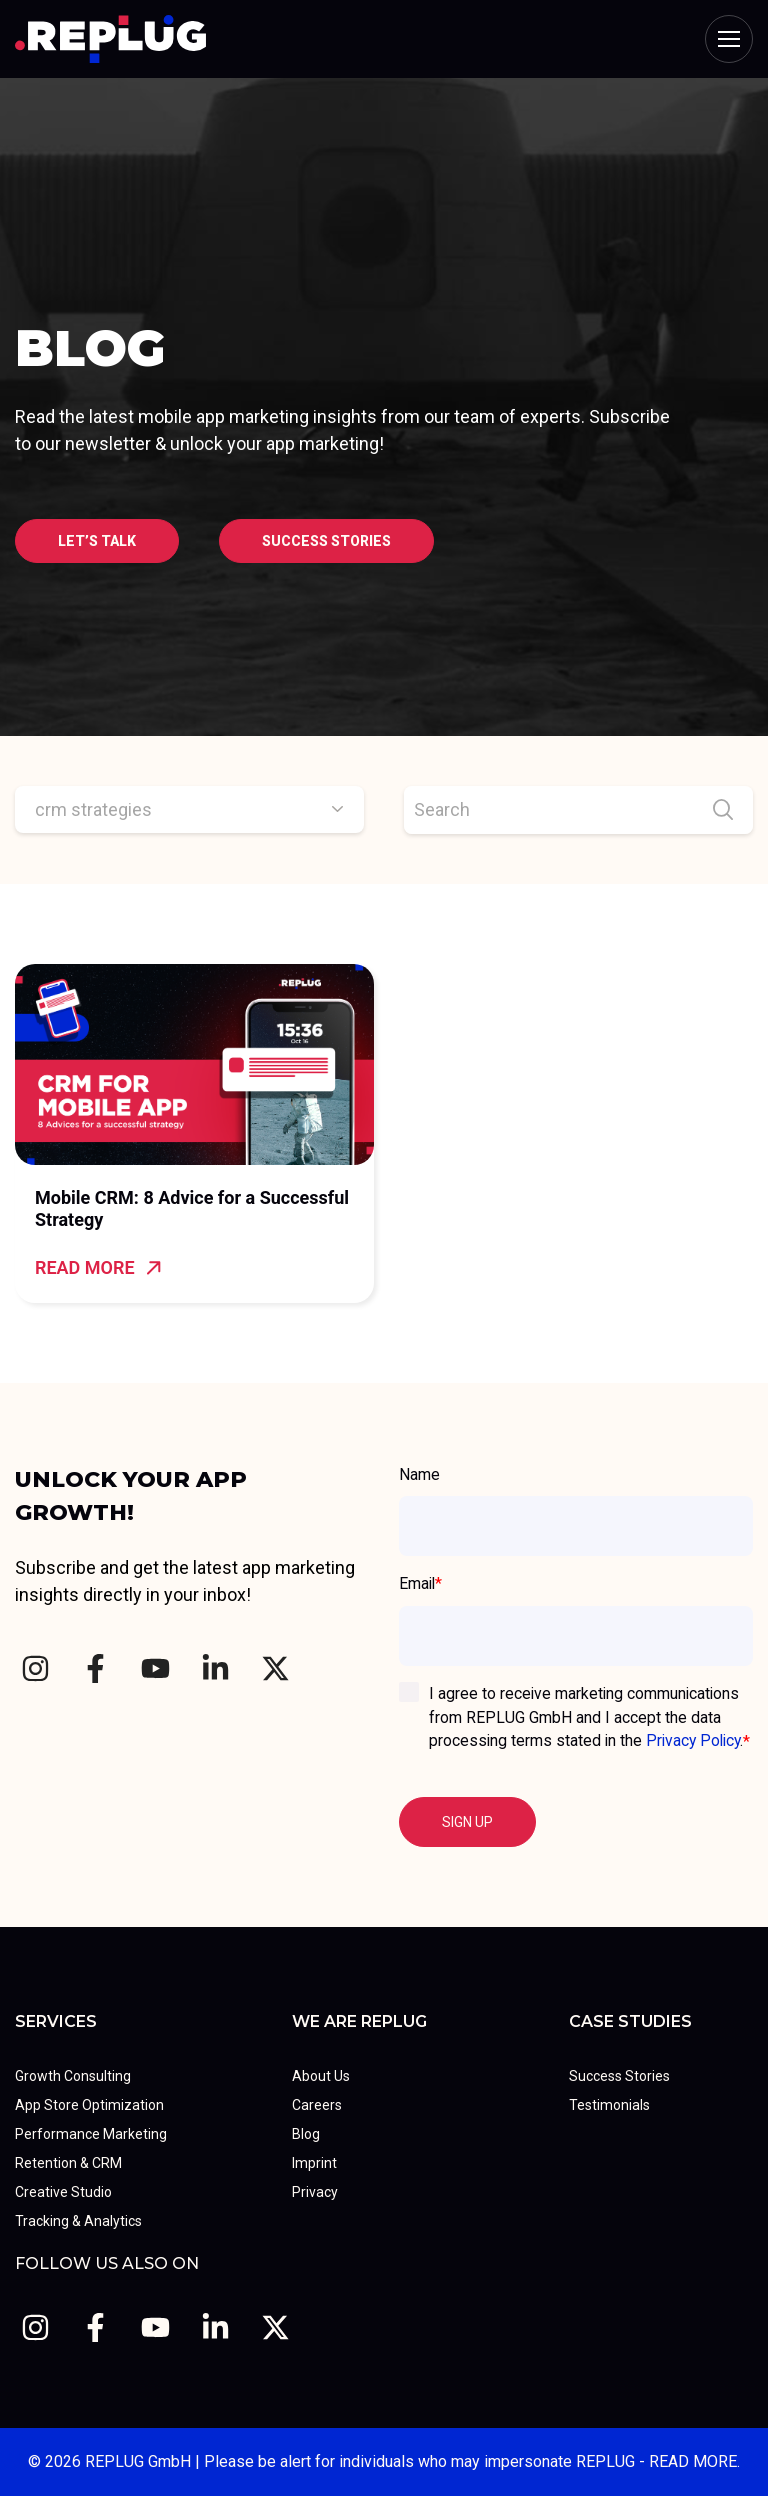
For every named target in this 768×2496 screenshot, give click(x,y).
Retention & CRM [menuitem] (68, 2163)
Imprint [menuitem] (314, 2163)
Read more (98, 1267)
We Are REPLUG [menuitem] (359, 2021)
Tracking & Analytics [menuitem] (78, 2221)
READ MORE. (694, 2461)
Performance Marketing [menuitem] (91, 2134)
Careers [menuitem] (317, 2105)
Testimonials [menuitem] (609, 2105)
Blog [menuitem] (306, 2134)
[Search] (578, 810)
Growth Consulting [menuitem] (73, 2076)
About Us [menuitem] (321, 2076)
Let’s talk (97, 541)
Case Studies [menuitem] (630, 2021)
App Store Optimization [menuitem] (89, 2105)
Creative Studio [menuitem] (63, 2192)
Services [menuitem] (56, 2021)
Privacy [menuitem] (315, 2192)
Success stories (326, 541)
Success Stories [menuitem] (619, 2076)
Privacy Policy (693, 1740)
